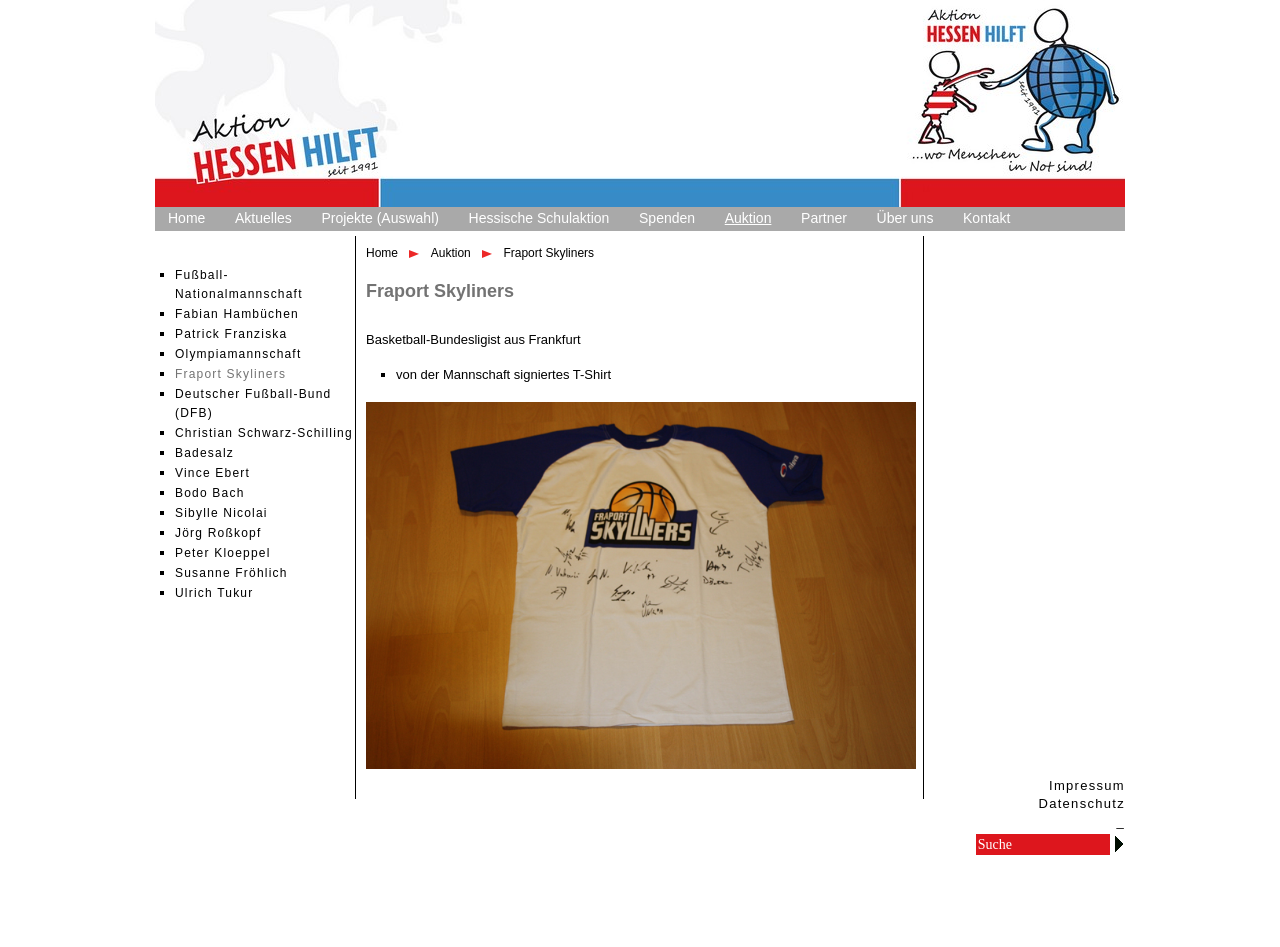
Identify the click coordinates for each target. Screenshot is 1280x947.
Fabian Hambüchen (237, 314)
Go (1119, 843)
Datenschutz (1081, 803)
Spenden (667, 218)
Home (186, 218)
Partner (824, 218)
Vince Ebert (212, 473)
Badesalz (204, 453)
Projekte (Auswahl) (380, 218)
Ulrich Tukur (214, 593)
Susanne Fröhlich (231, 573)
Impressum (1087, 785)
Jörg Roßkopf (218, 533)
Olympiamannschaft (238, 354)
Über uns (905, 218)
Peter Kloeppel (223, 553)
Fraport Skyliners (230, 374)
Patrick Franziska (231, 334)
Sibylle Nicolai (221, 513)
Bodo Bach (210, 493)
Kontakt (986, 218)
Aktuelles (263, 218)
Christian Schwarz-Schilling (264, 433)
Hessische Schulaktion (539, 218)
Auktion (748, 218)
